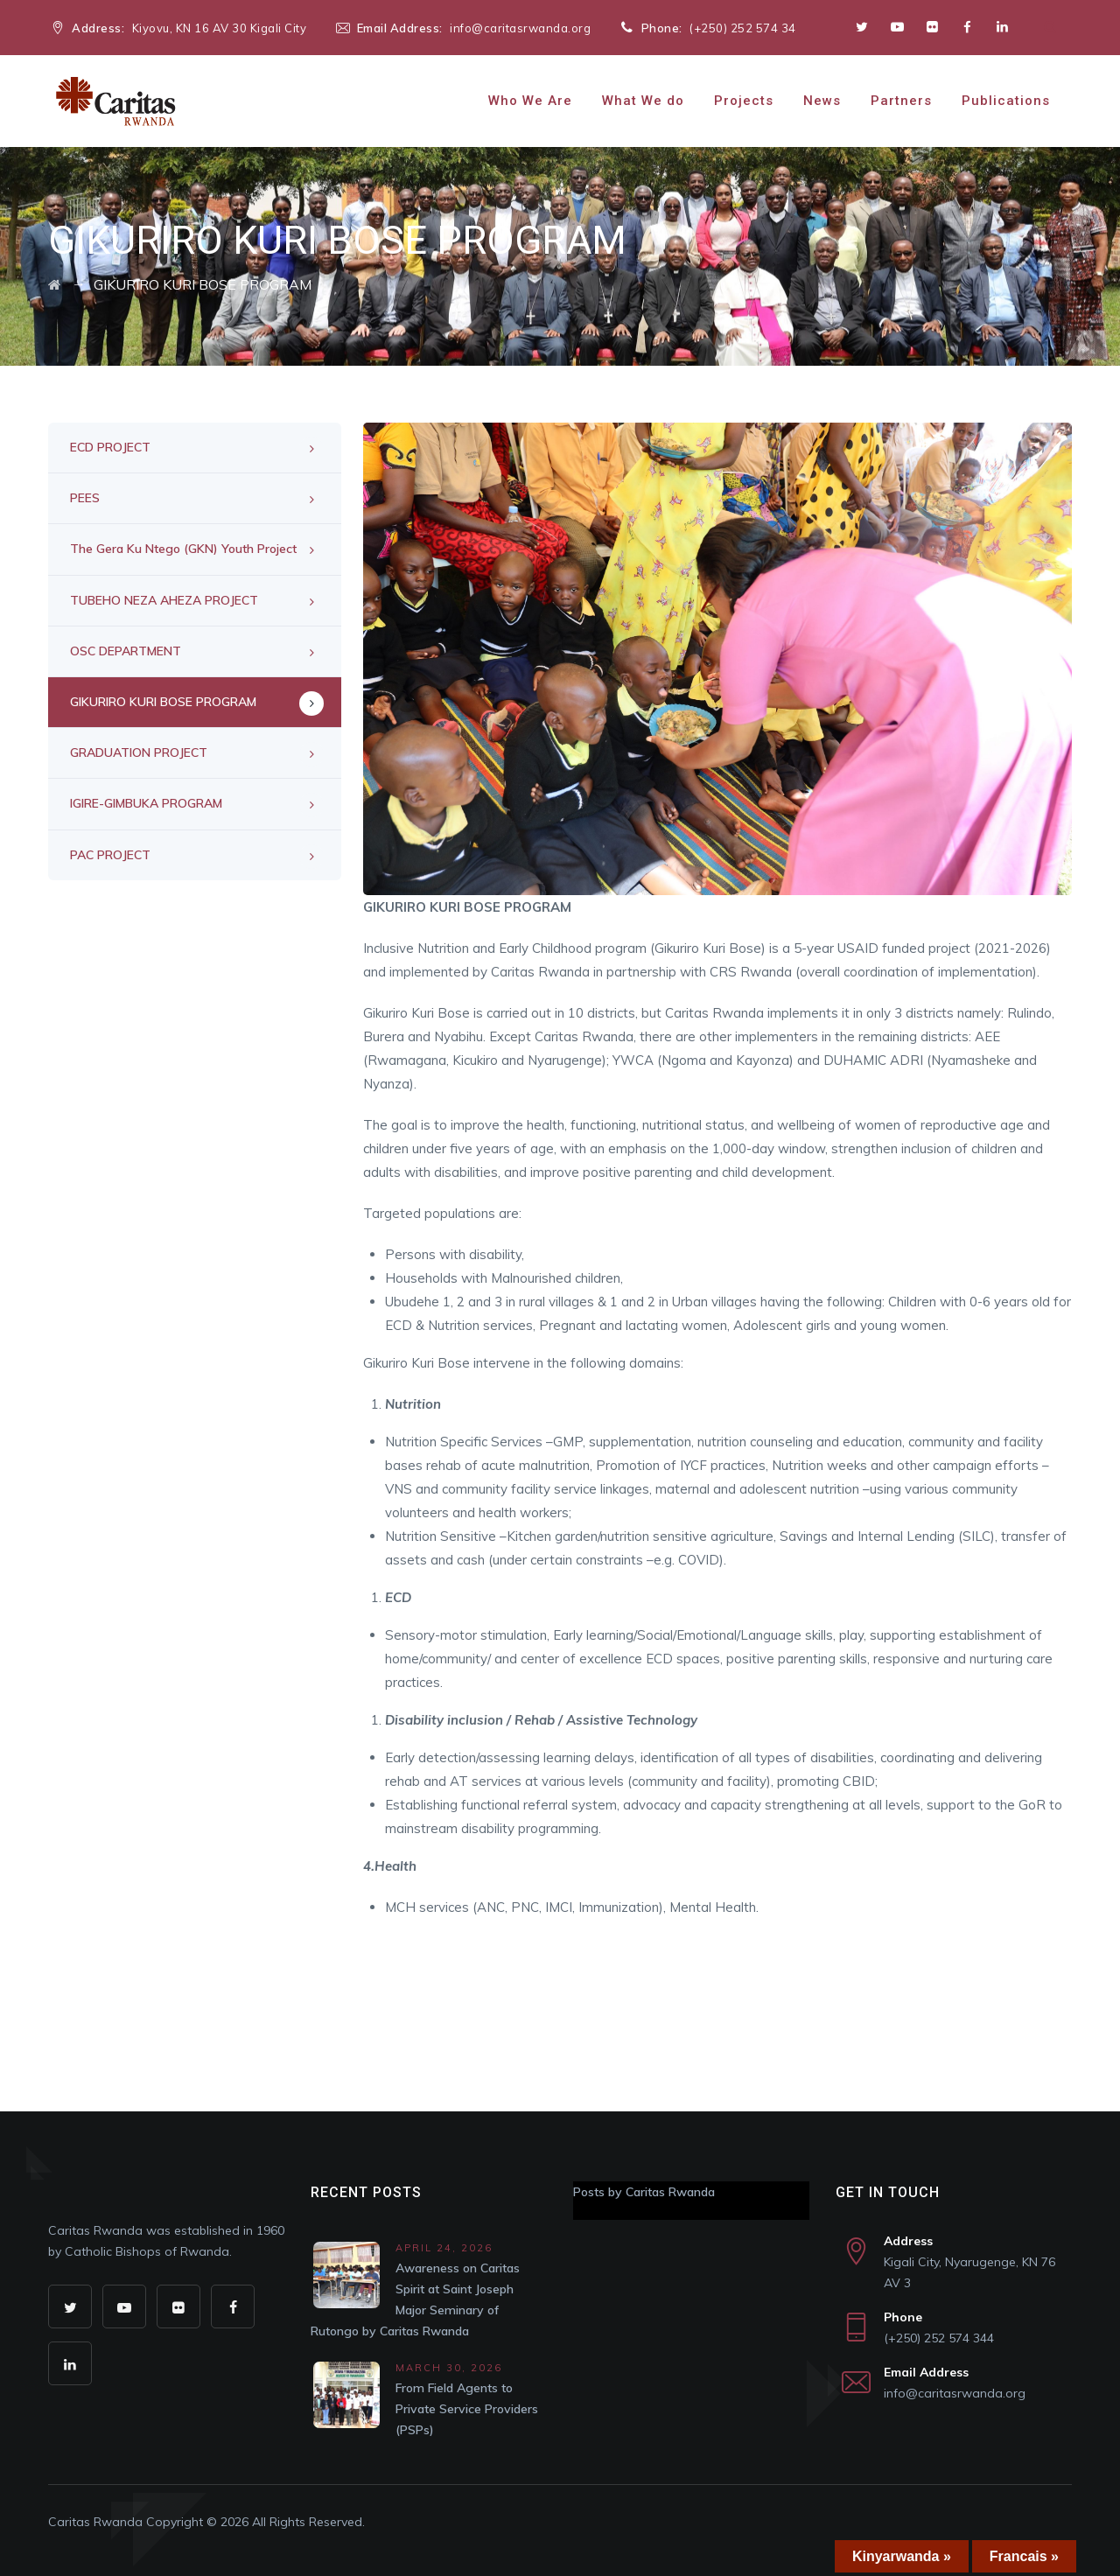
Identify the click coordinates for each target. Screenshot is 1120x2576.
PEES (85, 498)
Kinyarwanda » (901, 2556)
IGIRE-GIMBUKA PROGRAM (146, 803)
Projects (744, 100)
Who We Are (530, 100)
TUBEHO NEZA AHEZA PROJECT (164, 600)
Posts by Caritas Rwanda (644, 2192)
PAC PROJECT (110, 855)
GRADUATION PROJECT (138, 752)
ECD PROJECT (110, 447)
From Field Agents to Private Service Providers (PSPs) (467, 2409)
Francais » (1024, 2556)
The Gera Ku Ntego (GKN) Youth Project (183, 548)
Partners (901, 100)
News (822, 100)
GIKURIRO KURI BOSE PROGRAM (163, 702)
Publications (1006, 100)
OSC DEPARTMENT (125, 651)
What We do (643, 100)
